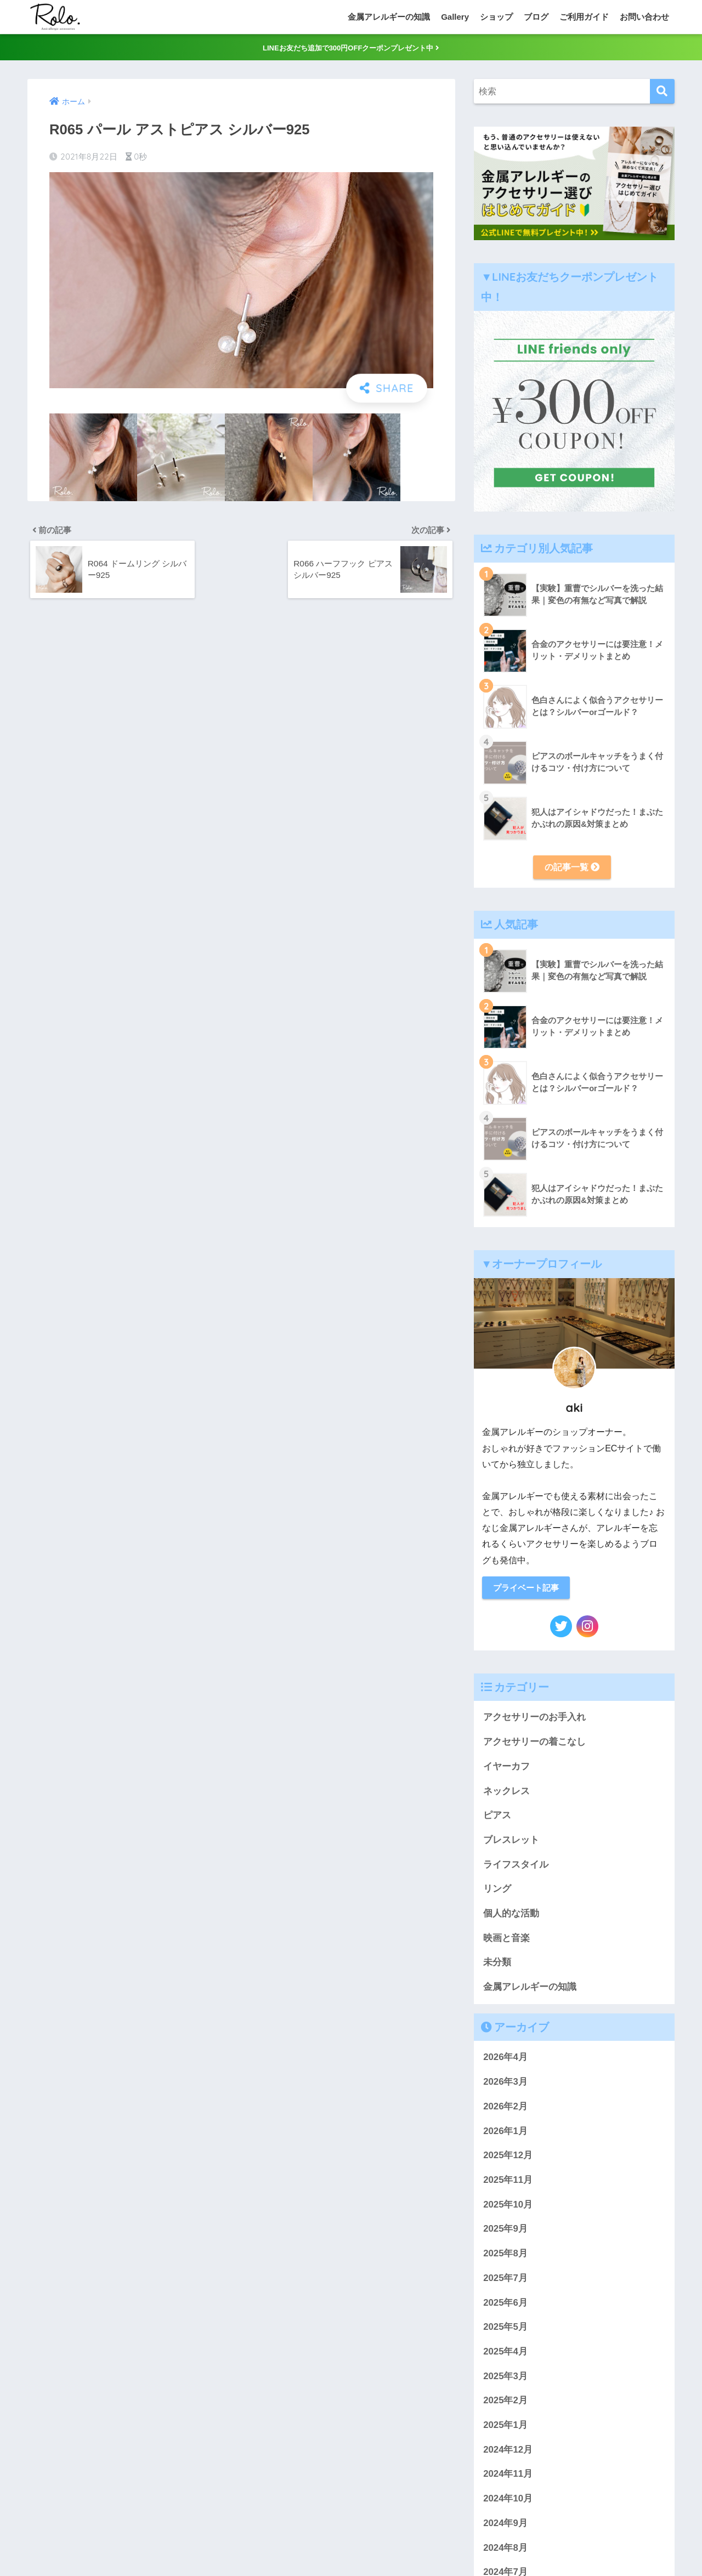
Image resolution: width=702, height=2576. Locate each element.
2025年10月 (508, 2209)
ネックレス (506, 1795)
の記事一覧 (572, 870)
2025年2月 (505, 2405)
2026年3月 (505, 2086)
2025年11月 (508, 2184)
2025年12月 (508, 2160)
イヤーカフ (506, 1771)
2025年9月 (505, 2233)
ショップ (496, 16)
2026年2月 (505, 2111)
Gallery (455, 16)
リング (497, 1893)
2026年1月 (505, 2135)
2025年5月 (505, 2331)
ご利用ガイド (584, 16)
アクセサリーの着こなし (534, 1746)
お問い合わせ (644, 16)
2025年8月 (505, 2257)
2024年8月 (505, 2552)
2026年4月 (505, 2062)
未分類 (497, 1967)
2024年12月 (508, 2454)
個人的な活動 (511, 1918)
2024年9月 (505, 2527)
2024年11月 (508, 2478)
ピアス (497, 1820)
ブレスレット (511, 1844)
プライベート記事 (529, 1591)
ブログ (536, 16)
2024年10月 (508, 2503)
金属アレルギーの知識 (389, 16)
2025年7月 (505, 2282)
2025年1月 (505, 2429)
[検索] (662, 94)
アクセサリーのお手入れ (534, 1722)
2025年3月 (505, 2380)
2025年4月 (505, 2356)
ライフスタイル (515, 1869)
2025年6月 (505, 2307)
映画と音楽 (506, 1942)
